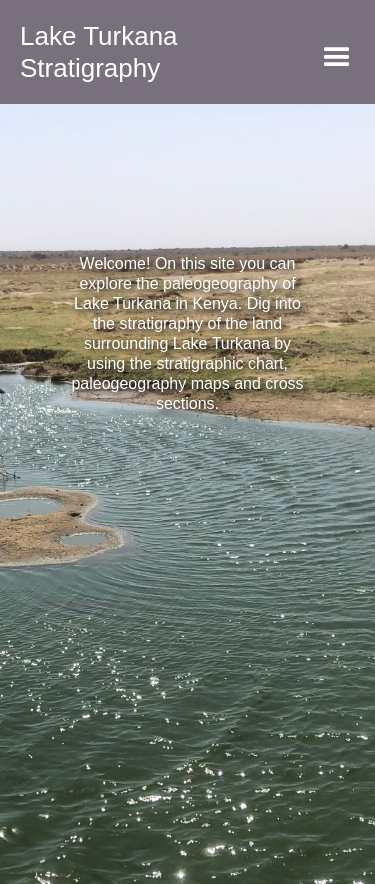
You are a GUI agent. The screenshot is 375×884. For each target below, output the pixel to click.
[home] (89, 52)
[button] (337, 58)
